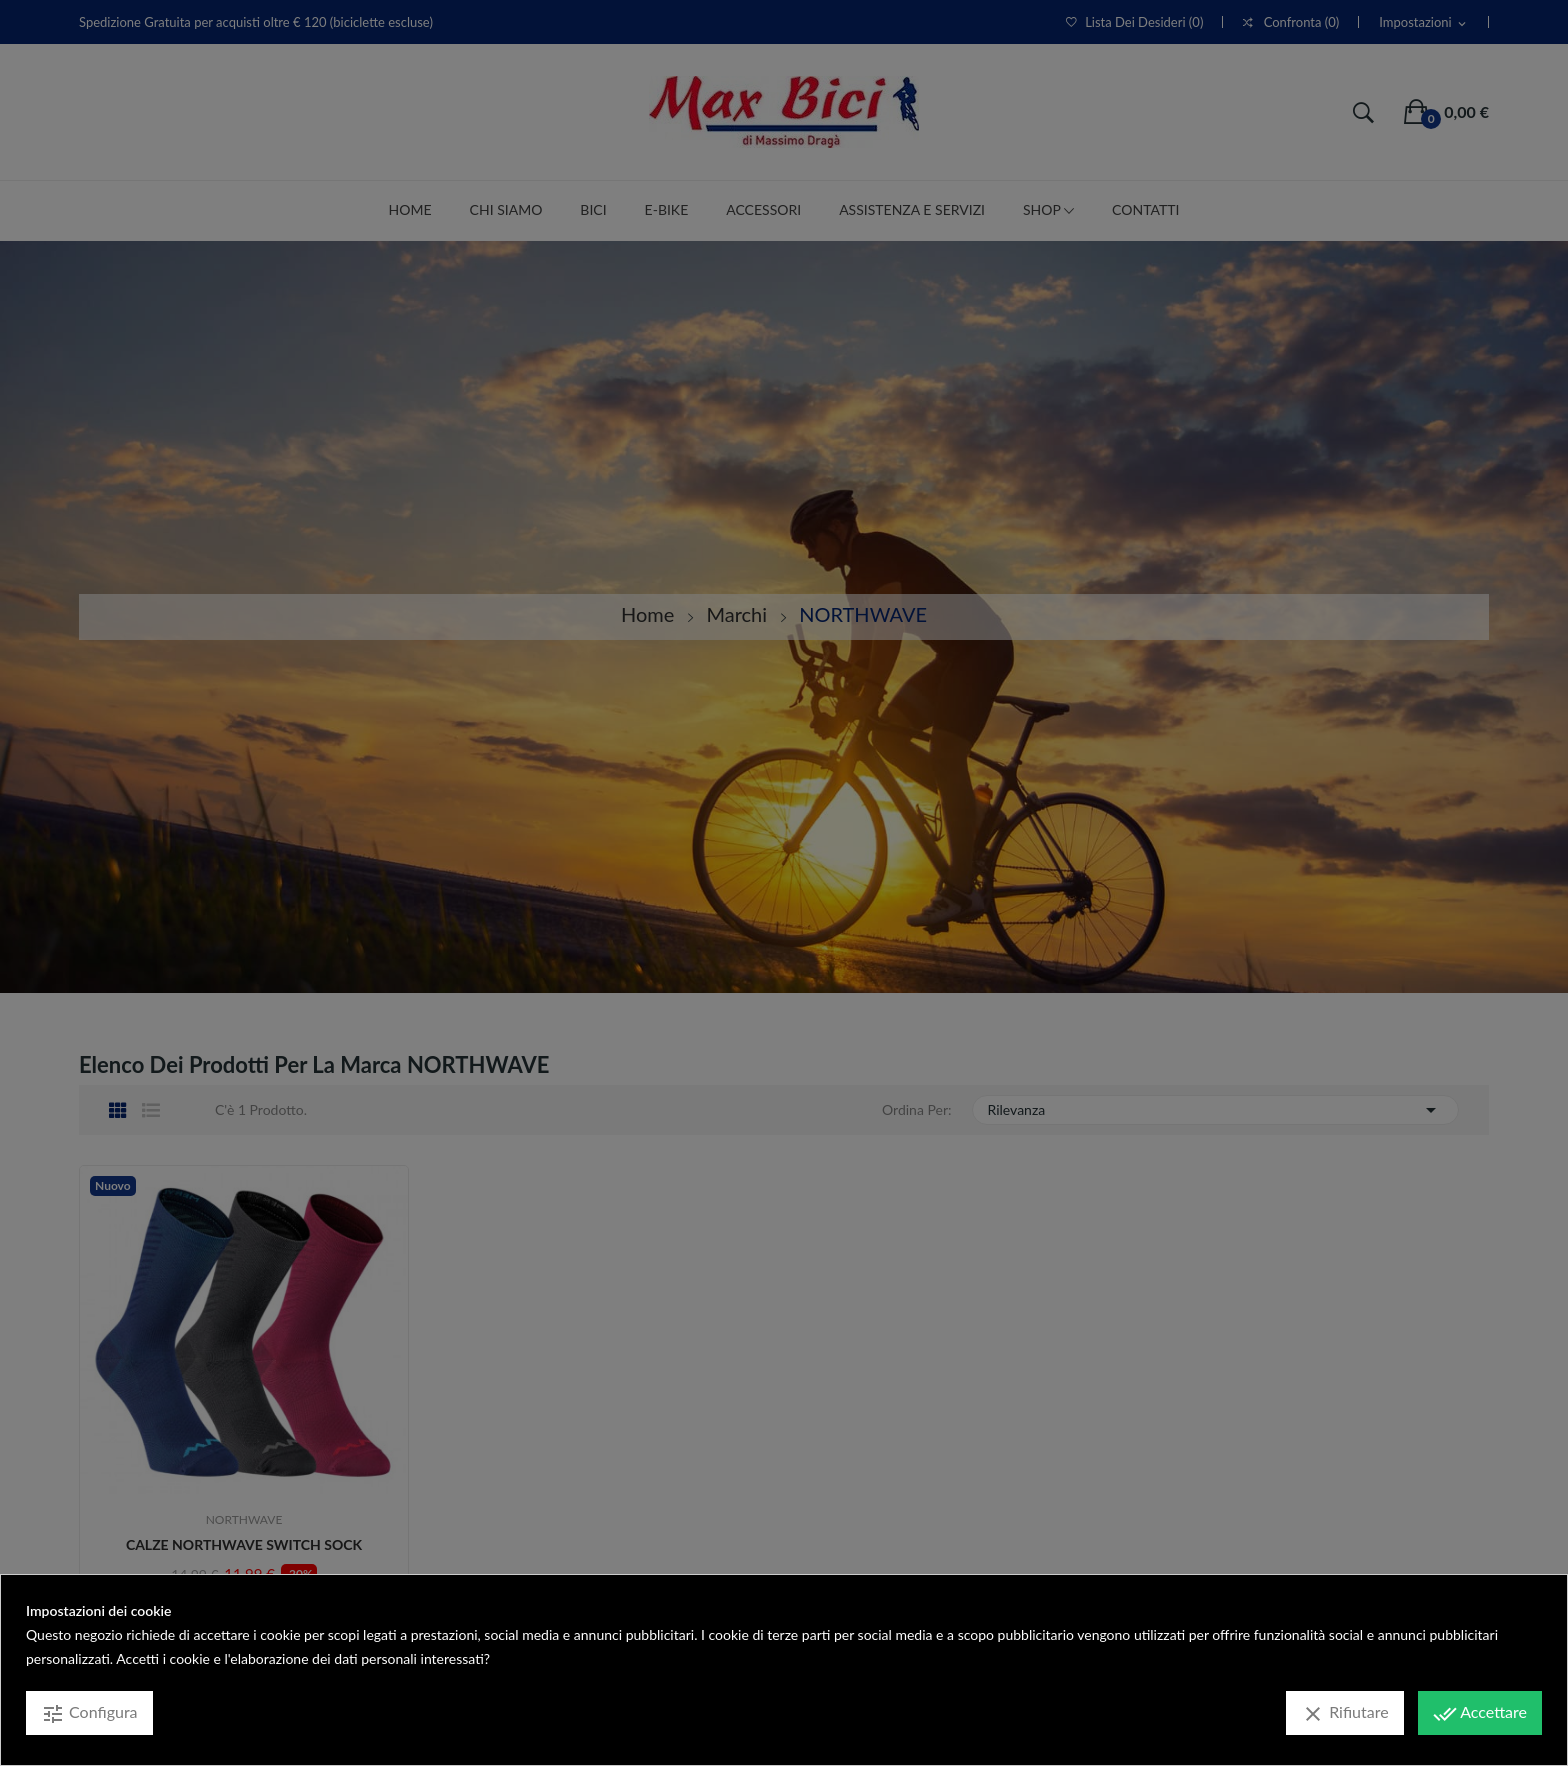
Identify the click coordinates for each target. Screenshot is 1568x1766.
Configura (89, 1714)
